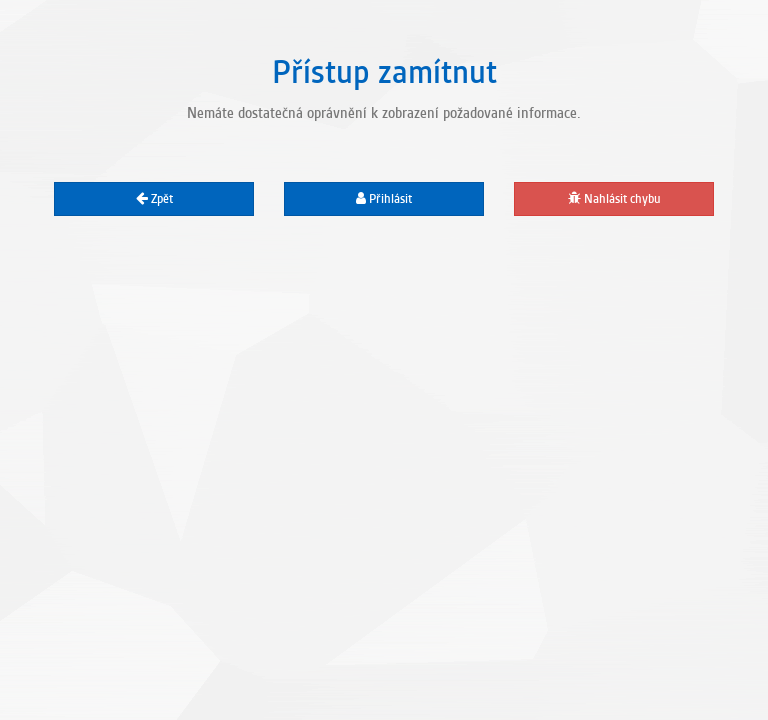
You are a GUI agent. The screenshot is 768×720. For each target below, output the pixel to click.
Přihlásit (384, 199)
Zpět (154, 199)
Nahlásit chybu (614, 199)
